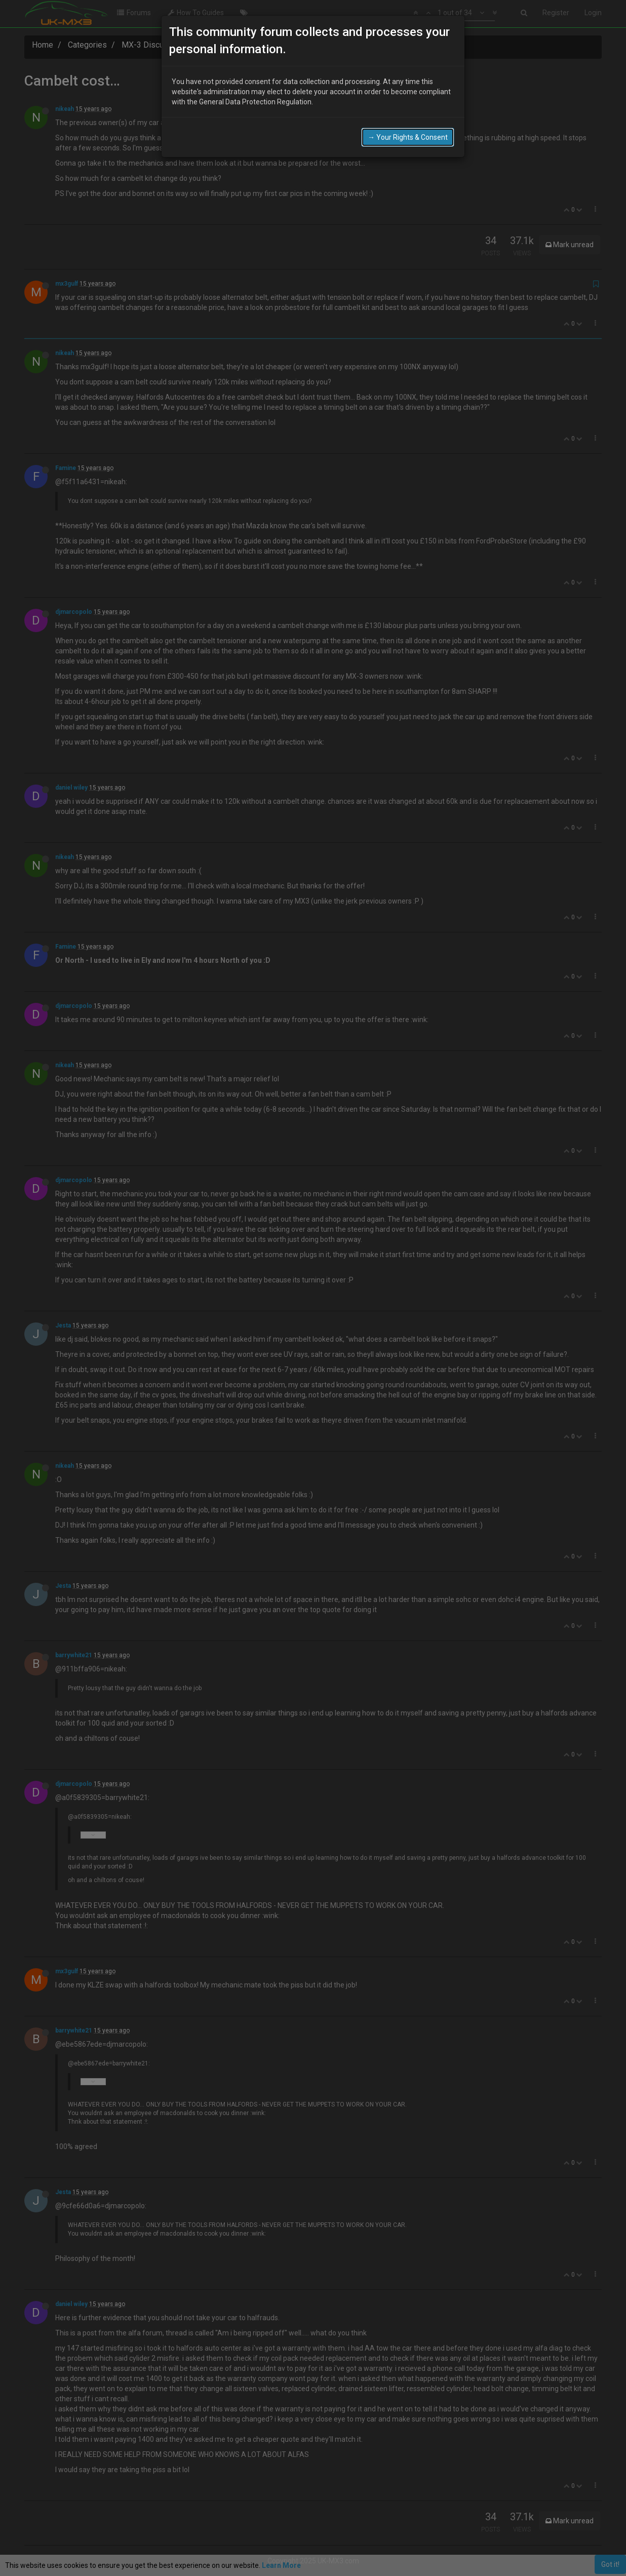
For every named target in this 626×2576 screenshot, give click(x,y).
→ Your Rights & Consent (408, 137)
